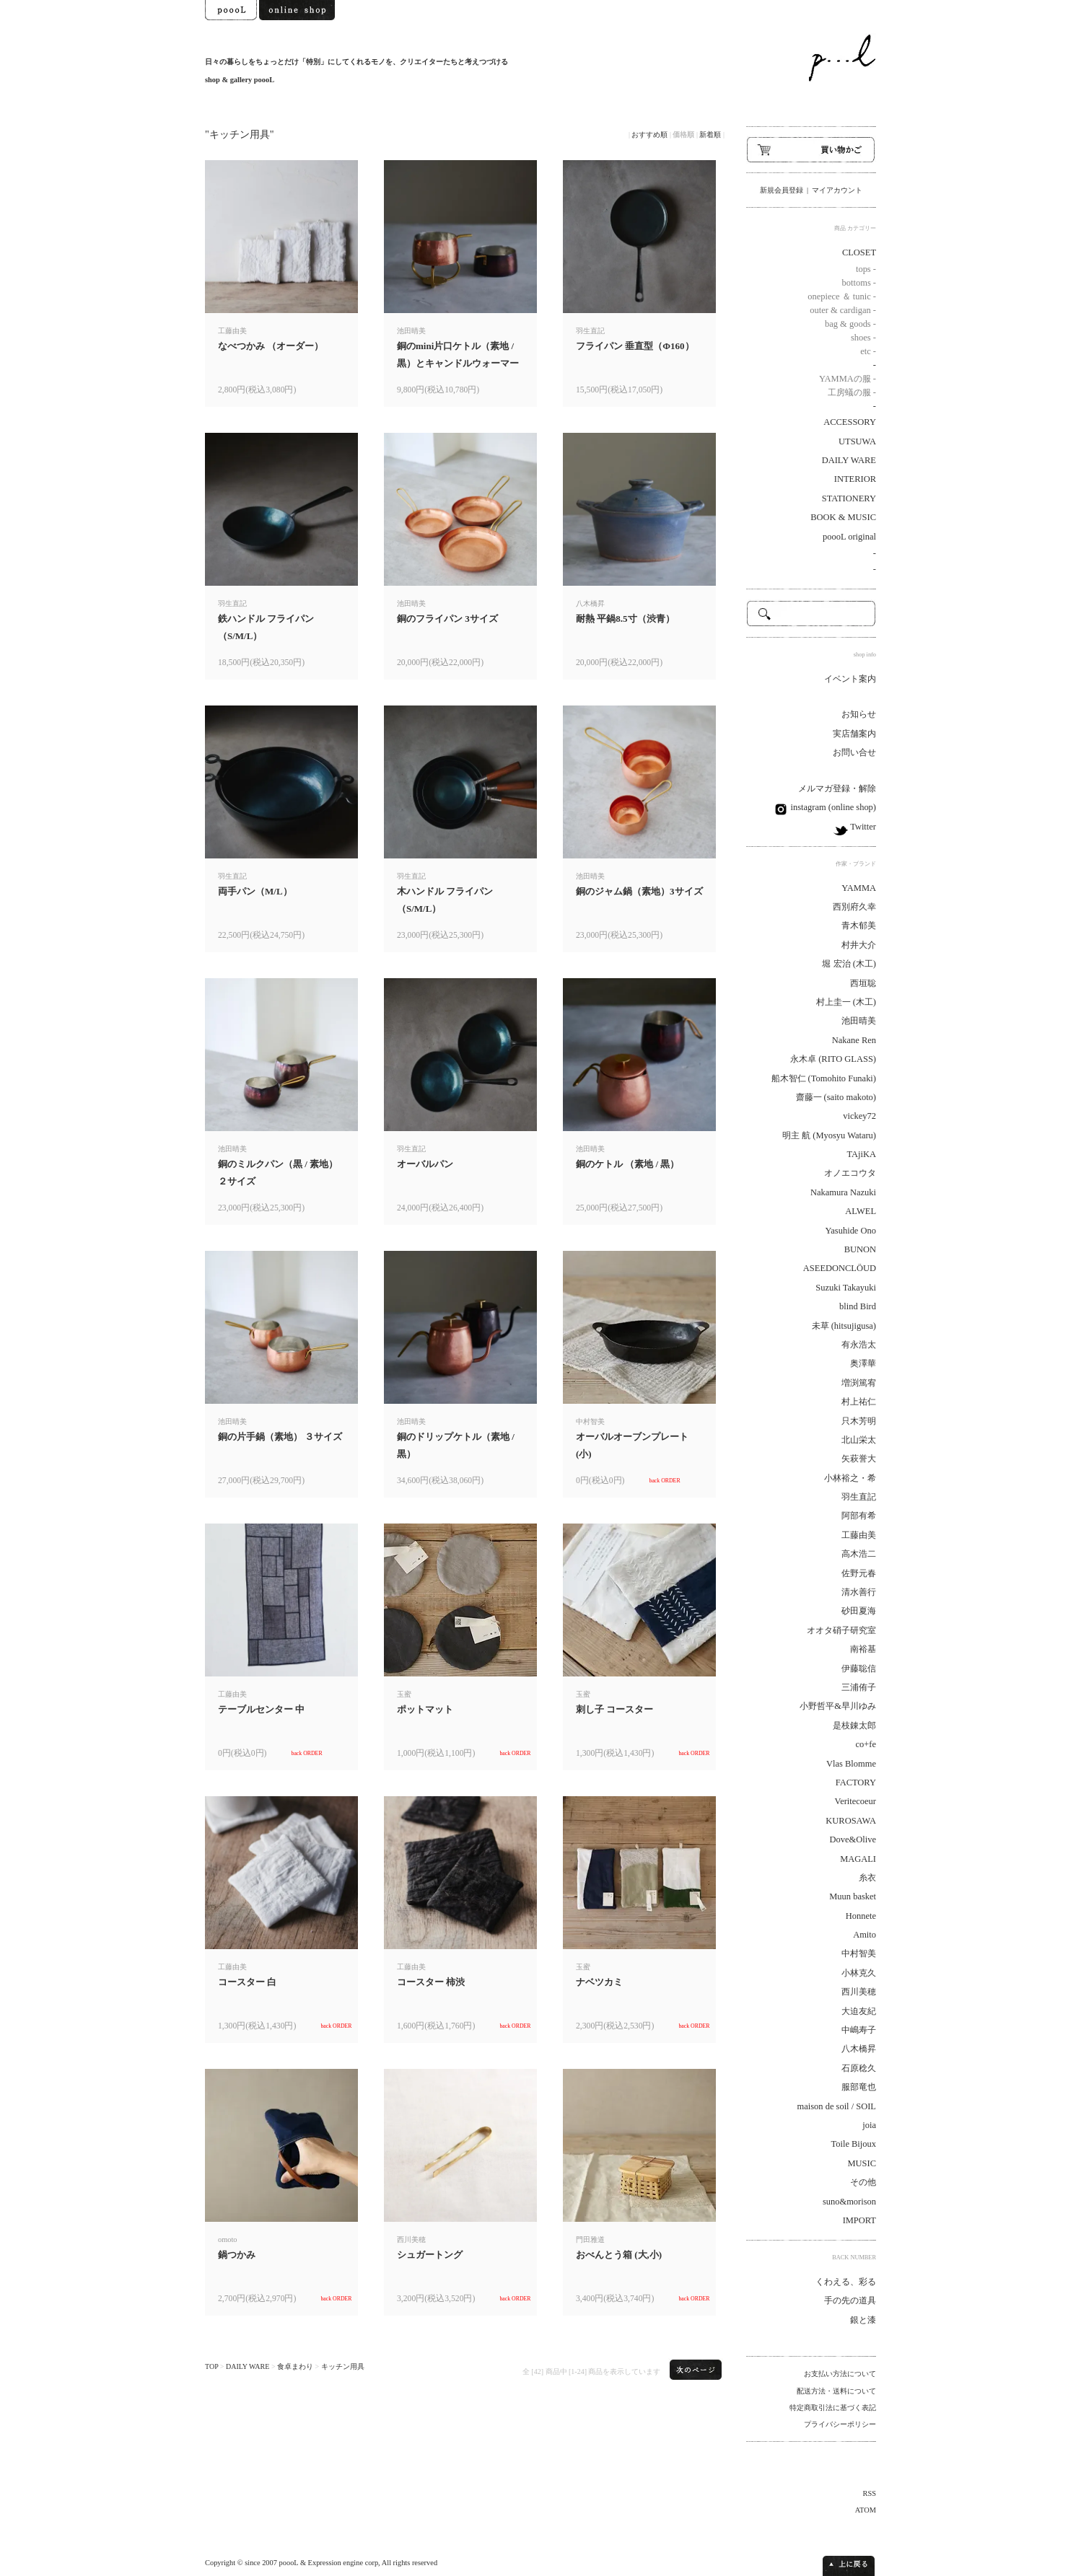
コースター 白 (247, 1982)
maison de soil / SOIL (836, 2106)
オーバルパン (425, 1164)
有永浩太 (858, 1345)
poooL (289, 2563)
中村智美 (858, 1953)
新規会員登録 (781, 190)
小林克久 (858, 1973)
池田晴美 (858, 1021)
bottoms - (859, 283)
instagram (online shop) (832, 807)
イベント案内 (850, 679)
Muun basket (852, 1896)
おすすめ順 (649, 135)
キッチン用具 (342, 2366)
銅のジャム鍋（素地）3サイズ (639, 891)
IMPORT (859, 2220)
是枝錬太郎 (854, 1725)
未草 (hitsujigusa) (844, 1326)
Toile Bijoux (853, 2144)
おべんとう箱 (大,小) (619, 2254)
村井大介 (858, 945)
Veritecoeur (855, 1801)
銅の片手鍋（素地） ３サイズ (280, 1436)
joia (869, 2125)
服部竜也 (858, 2087)
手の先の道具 (850, 2300)
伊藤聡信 (858, 1668)
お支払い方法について (840, 2374)
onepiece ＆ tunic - (842, 296)
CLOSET (859, 252)
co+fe (866, 1744)
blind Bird (857, 1306)
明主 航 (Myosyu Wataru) (829, 1135)
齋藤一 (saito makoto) (836, 1097)
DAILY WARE (247, 2366)
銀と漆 (863, 2320)
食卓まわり (295, 2366)
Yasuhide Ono (851, 1231)
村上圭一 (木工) (846, 1002)
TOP (211, 2366)
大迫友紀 (858, 2011)
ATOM (865, 2510)
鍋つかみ (236, 2254)
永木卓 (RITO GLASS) (833, 1059)
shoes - (863, 338)
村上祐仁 (858, 1402)
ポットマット (425, 1709)
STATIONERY (849, 498)
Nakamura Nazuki (843, 1192)
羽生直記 (858, 1497)
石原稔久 (858, 2068)
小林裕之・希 (850, 1478)
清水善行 (858, 1592)
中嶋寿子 (858, 2030)
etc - (868, 351)
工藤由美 (858, 1535)
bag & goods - (850, 324)
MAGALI (858, 1859)
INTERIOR (855, 479)
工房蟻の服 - (852, 392)
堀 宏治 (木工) (849, 964)
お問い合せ (854, 752)
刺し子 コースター (614, 1709)
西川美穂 (858, 1992)
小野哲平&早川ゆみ (838, 1706)
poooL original (849, 537)
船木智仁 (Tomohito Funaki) (824, 1078)
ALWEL (860, 1211)
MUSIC (862, 2163)
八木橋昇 (858, 2049)
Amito (864, 1935)
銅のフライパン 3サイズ (447, 618)
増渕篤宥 (858, 1383)
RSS (870, 2493)
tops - (866, 269)
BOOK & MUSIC (843, 517)
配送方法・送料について (836, 2391)
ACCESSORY (849, 422)
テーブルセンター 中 (261, 1709)
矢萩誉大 (858, 1459)
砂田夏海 (858, 1611)
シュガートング (430, 2254)
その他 (863, 2182)
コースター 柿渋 (431, 1982)
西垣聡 (863, 983)
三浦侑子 (858, 1687)
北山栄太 (858, 1440)
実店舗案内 (854, 734)
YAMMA (858, 888)
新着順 (710, 135)
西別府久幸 (854, 907)
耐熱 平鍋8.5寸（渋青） (625, 618)
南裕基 (863, 1649)
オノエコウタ (850, 1173)
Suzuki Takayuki (845, 1288)
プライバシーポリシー (840, 2424)
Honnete (861, 1916)
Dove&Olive (853, 1839)
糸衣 (867, 1878)
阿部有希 (858, 1516)
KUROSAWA (851, 1821)
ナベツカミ (599, 1982)
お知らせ (858, 714)
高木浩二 (858, 1554)
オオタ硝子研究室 (841, 1630)
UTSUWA (857, 441)
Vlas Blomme (851, 1764)
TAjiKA (861, 1154)
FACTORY (856, 1782)
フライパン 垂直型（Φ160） (635, 345)
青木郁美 (858, 925)
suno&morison (849, 2202)
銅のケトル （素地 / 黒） (627, 1164)
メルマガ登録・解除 (837, 788)
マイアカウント (837, 190)
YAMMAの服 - (847, 379)
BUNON (860, 1249)
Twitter (862, 827)
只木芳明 (858, 1421)
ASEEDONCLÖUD (839, 1268)
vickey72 (859, 1116)
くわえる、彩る (845, 2282)
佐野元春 (858, 1573)
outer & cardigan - (843, 310)
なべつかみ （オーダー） (270, 345)
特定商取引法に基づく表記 (832, 2408)
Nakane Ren (854, 1040)
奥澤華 (863, 1363)
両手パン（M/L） (255, 891)
